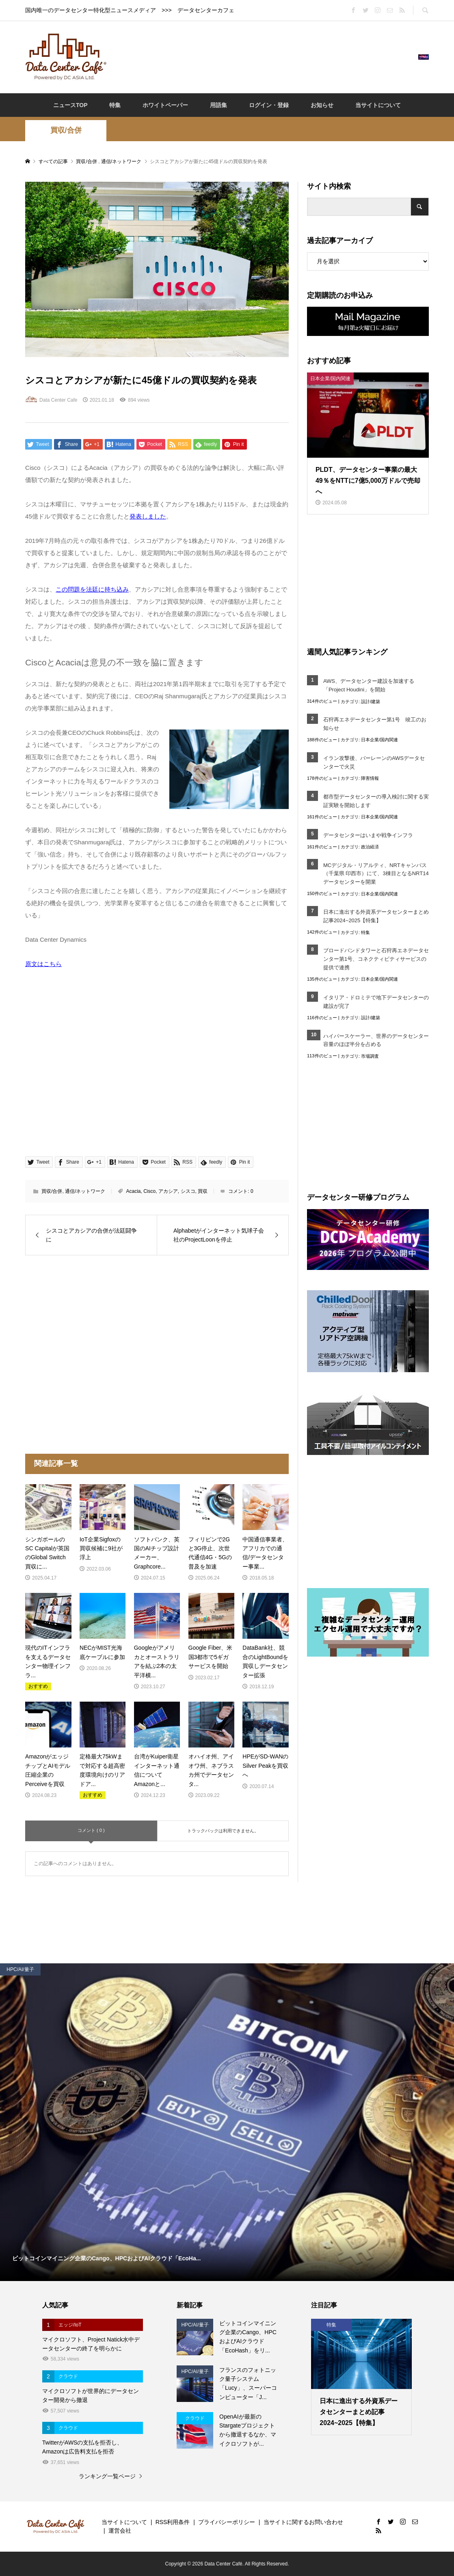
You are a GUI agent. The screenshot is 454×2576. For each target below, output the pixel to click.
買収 (203, 1191)
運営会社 (119, 2530)
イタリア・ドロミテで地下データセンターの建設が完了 (376, 1001)
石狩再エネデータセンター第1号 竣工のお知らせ (374, 724)
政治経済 (370, 846)
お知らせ (322, 105)
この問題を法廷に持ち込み (92, 589)
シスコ (188, 1191)
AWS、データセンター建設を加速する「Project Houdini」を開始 (368, 685)
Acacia (133, 1191)
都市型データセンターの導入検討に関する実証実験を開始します (376, 801)
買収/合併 (66, 130)
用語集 (218, 105)
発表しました (148, 516)
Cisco (149, 1191)
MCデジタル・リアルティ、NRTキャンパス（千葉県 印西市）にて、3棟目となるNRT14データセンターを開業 (376, 873)
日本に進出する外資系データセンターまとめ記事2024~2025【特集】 (376, 916)
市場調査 (370, 1056)
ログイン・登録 (269, 105)
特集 (115, 105)
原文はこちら (43, 963)
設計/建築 (370, 701)
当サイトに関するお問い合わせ (303, 2522)
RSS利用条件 (173, 2522)
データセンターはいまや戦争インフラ (368, 835)
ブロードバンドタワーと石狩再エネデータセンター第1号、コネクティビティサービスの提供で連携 (376, 959)
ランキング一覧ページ (107, 2476)
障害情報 (370, 778)
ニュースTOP (70, 105)
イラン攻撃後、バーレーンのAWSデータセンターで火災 (374, 762)
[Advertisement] (262, 56)
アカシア (168, 1191)
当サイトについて (378, 105)
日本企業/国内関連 (379, 739)
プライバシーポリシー (226, 2522)
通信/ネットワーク (85, 1191)
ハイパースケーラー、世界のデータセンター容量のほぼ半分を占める (376, 1040)
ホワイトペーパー (165, 105)
